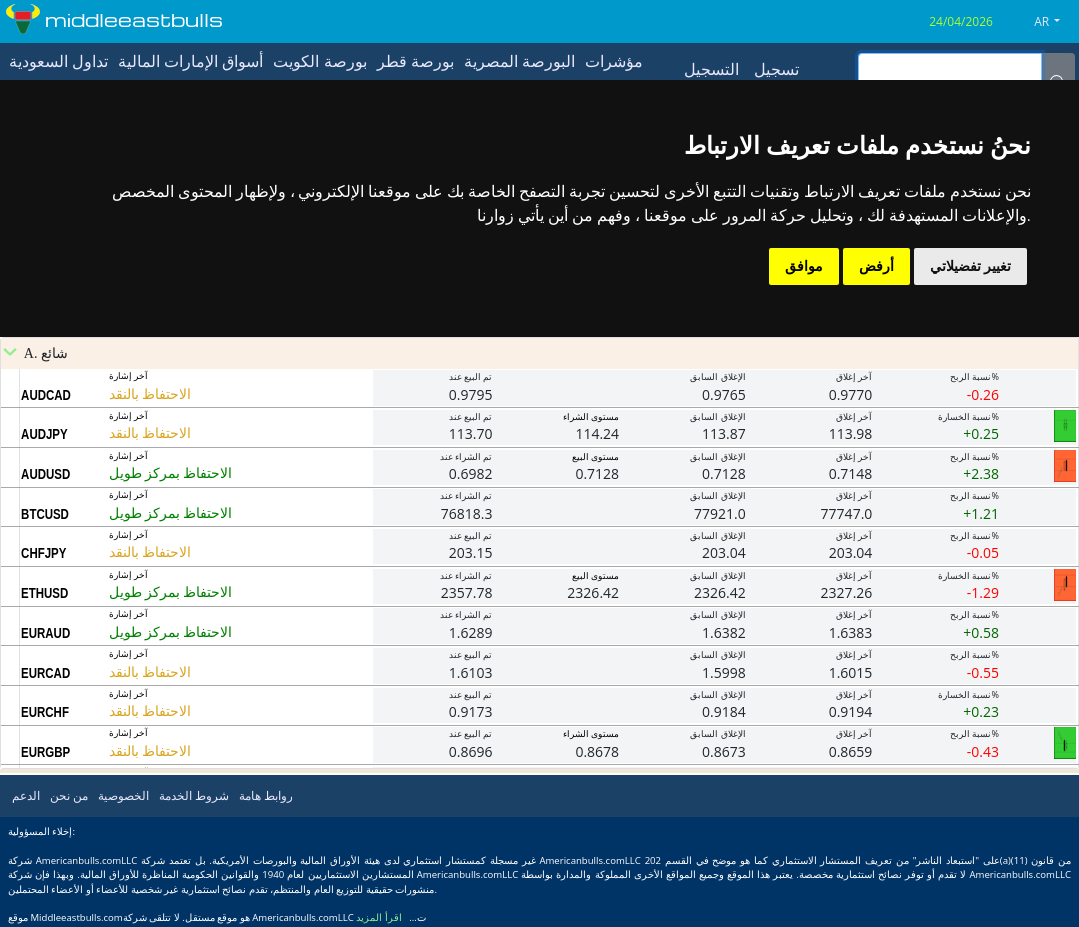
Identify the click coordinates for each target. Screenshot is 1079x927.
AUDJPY (44, 434)
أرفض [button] (876, 266)
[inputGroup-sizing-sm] (950, 68)
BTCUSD (45, 514)
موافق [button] (804, 266)
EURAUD (45, 633)
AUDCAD (46, 395)
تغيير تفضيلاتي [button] (970, 266)
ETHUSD (44, 593)
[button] (1054, 22)
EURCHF (45, 712)
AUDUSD (45, 474)
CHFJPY (43, 553)
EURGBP (45, 752)
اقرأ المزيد (379, 917)
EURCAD (45, 673)
